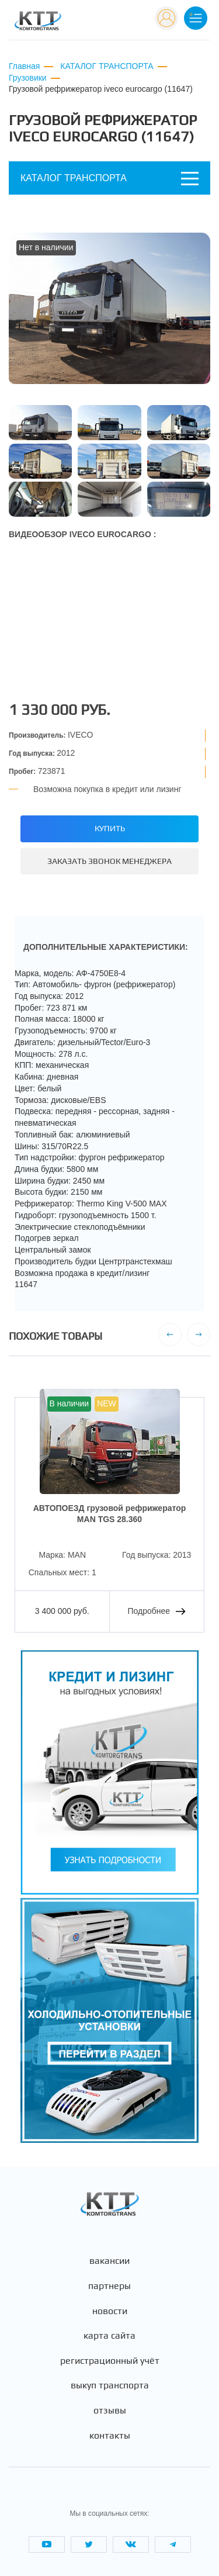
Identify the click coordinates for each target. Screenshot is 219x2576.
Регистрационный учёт (109, 2361)
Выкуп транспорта (110, 2385)
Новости (109, 2311)
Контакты (109, 2435)
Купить (110, 828)
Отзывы (109, 2410)
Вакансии (109, 2261)
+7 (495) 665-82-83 (108, 17)
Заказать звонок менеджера (109, 861)
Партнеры (109, 2286)
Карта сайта (109, 2335)
